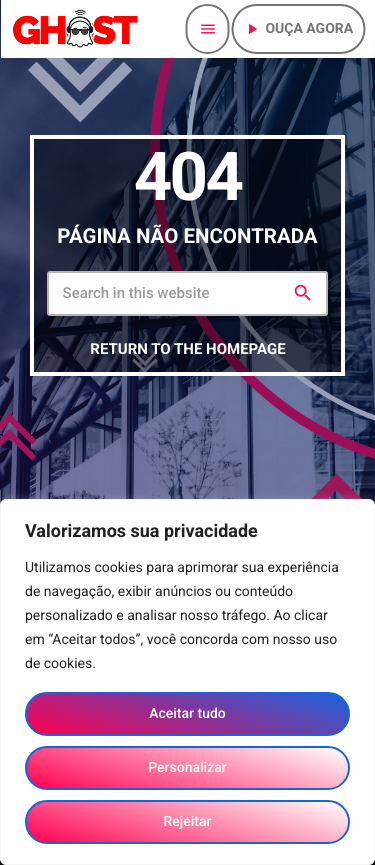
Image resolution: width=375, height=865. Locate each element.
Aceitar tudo (187, 714)
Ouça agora (298, 29)
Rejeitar (187, 822)
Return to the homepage (187, 349)
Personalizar (187, 768)
